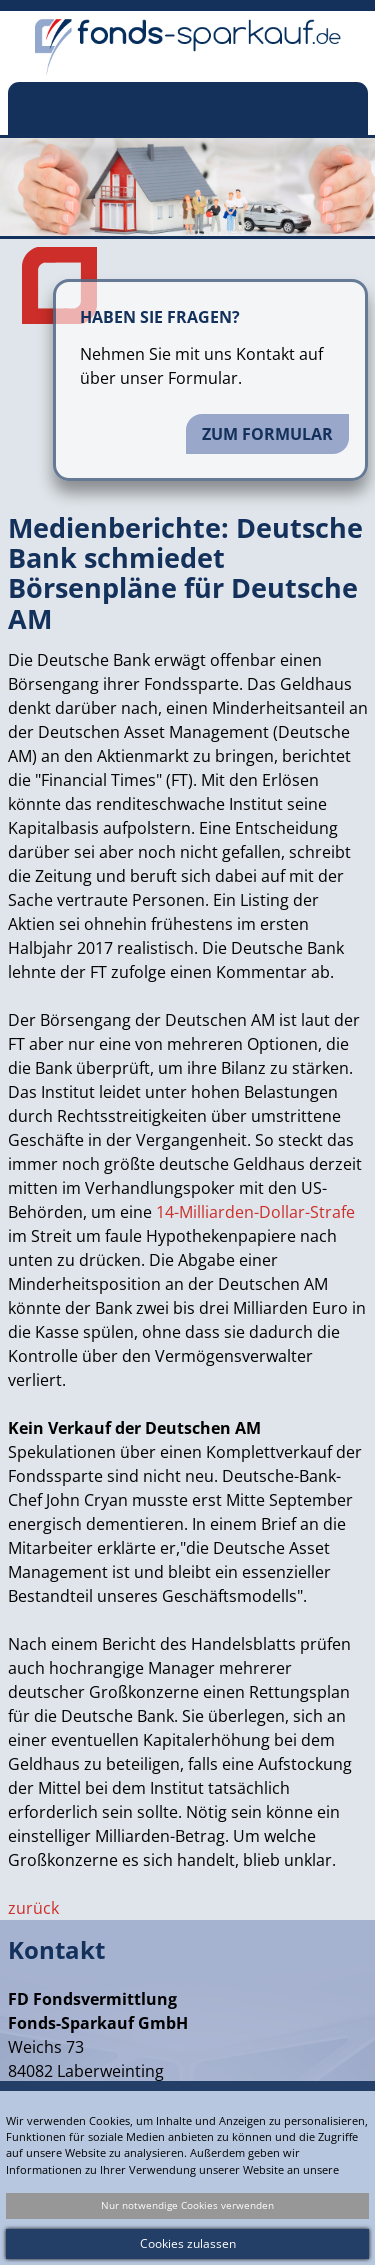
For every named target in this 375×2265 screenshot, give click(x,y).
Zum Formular (267, 434)
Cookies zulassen (188, 2243)
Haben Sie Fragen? (160, 317)
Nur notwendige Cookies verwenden (187, 2205)
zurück (33, 1908)
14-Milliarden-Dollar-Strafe (255, 1212)
